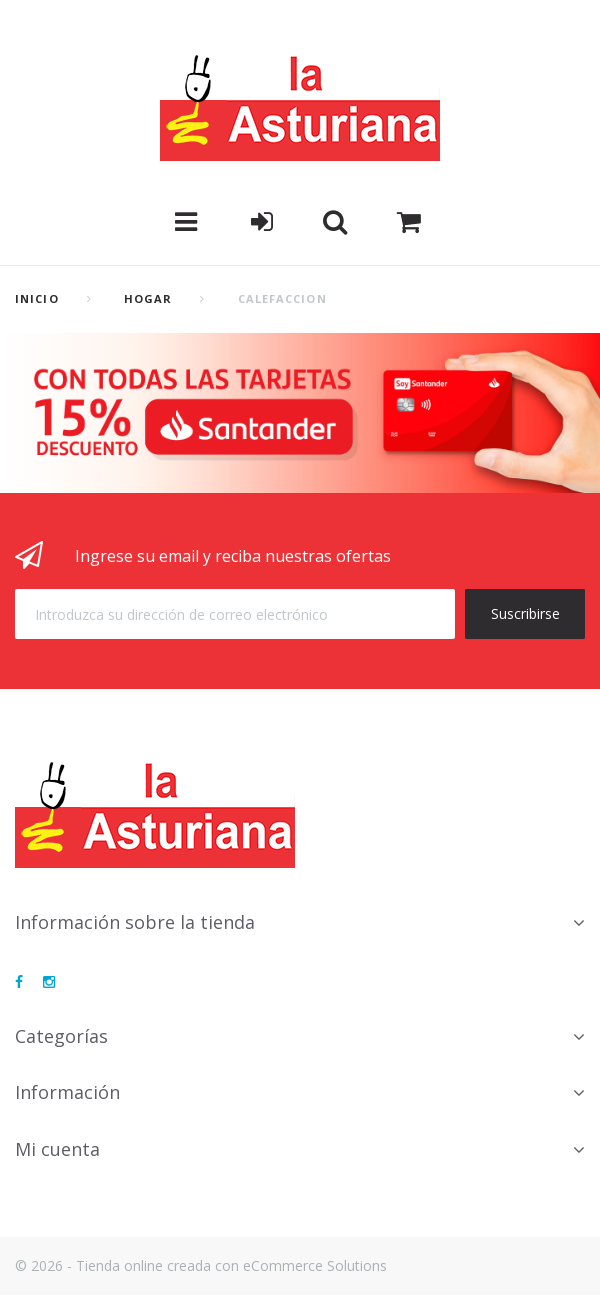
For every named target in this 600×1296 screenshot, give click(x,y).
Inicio (37, 298)
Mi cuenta (57, 1149)
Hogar (148, 298)
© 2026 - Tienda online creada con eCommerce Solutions (201, 1265)
